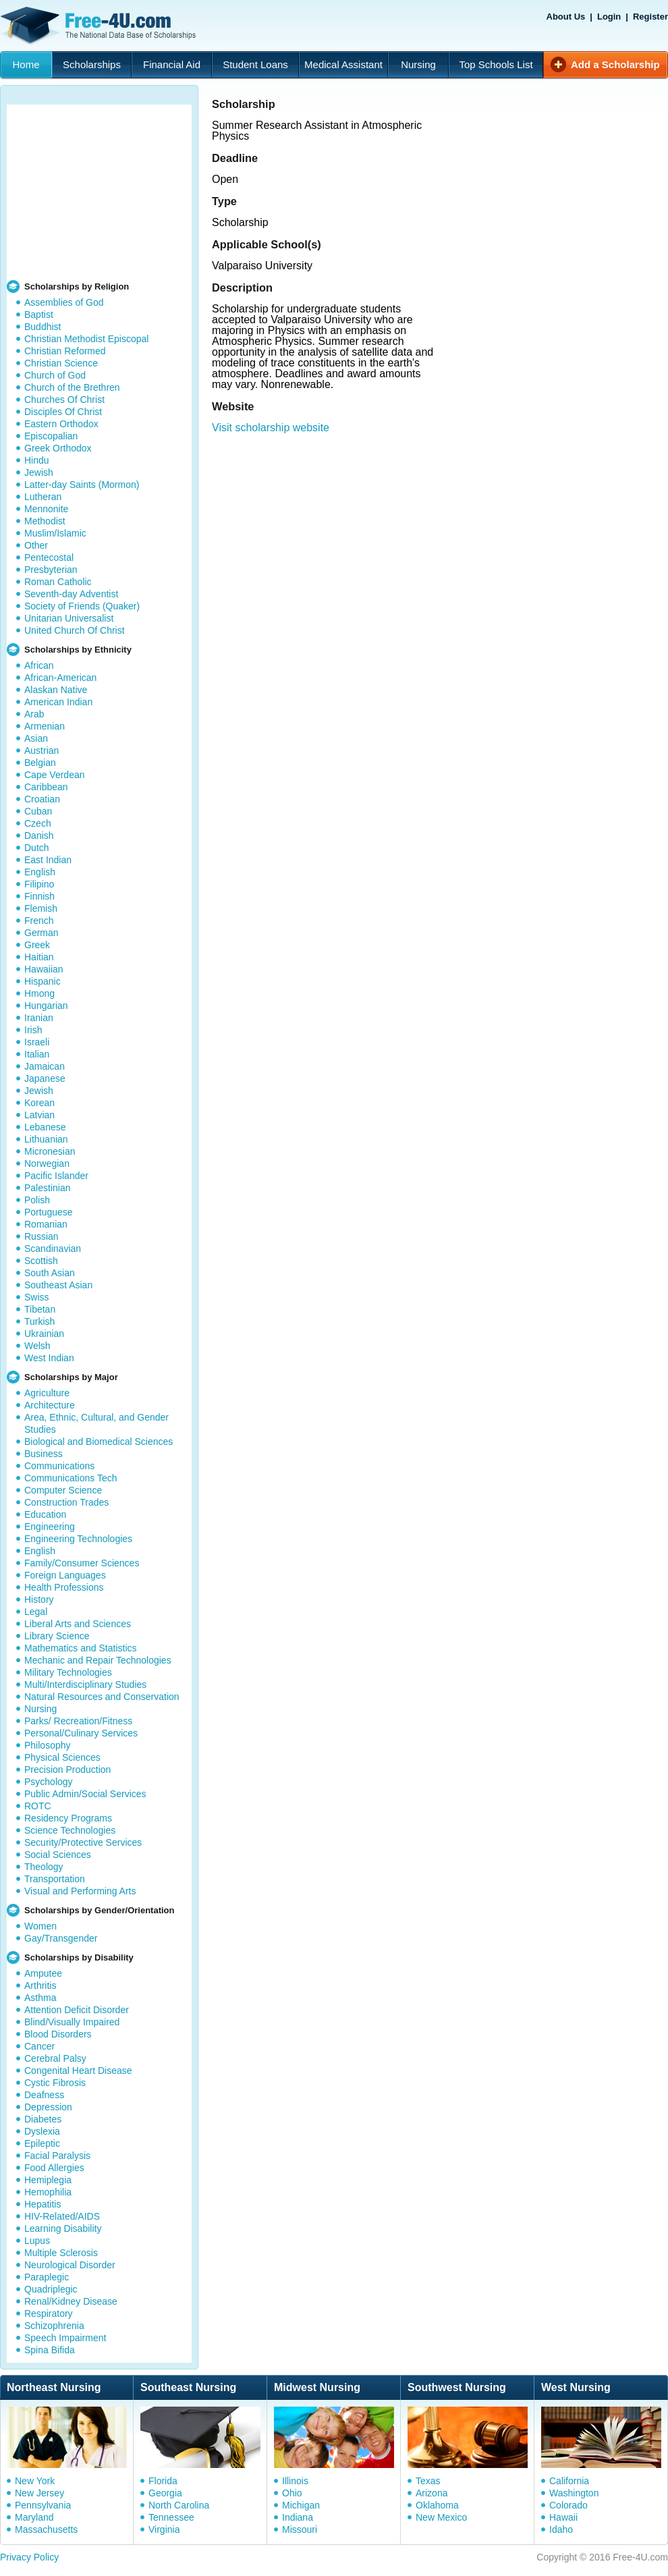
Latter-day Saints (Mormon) (81, 484)
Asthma (40, 1997)
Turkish (39, 1321)
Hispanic (42, 981)
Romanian (45, 1224)
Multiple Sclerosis (61, 2252)
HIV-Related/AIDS (62, 2216)
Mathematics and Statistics (80, 1648)
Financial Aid (171, 64)
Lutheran (42, 496)
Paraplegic (46, 2277)
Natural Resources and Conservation (101, 1696)
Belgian (40, 762)
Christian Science (61, 363)
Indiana (297, 2517)
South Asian (49, 1272)
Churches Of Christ (64, 399)
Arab (34, 714)
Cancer (39, 2046)
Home (25, 64)
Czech (37, 823)
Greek (37, 944)
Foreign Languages (65, 1575)
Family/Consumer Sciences (81, 1563)
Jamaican (44, 1066)
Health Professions (64, 1587)
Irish (33, 1029)
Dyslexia (42, 2131)
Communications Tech (70, 1478)
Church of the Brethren (72, 387)
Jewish (38, 472)
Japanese (44, 1078)
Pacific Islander (56, 1175)
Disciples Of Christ (63, 411)
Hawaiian (43, 969)
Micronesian (49, 1151)
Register (650, 16)
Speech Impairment (65, 2337)
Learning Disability (62, 2228)
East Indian (48, 859)
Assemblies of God (64, 302)
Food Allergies (54, 2167)
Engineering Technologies (78, 1538)
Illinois (295, 2480)
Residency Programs (68, 1818)
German (41, 932)
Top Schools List (495, 64)
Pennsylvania (43, 2505)
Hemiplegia (48, 2179)
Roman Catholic (58, 581)
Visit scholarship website (270, 427)
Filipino (39, 884)
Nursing (418, 64)
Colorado (568, 2505)
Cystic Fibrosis (55, 2082)
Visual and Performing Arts (80, 1891)
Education (45, 1514)
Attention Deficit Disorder (76, 2009)
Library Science (57, 1635)
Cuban (38, 811)
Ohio (292, 2493)
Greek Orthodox (58, 448)
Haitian (39, 957)
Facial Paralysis (57, 2155)
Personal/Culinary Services (81, 1733)
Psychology (48, 1781)
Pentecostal (49, 557)
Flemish (40, 908)
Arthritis (40, 1985)
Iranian (38, 1017)
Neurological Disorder (69, 2264)
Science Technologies (69, 1830)
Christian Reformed (65, 351)
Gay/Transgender (60, 1938)
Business (43, 1453)
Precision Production (67, 1769)
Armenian (44, 726)
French (39, 920)
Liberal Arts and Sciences (77, 1623)
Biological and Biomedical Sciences (98, 1441)
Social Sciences (57, 1854)
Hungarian (46, 1005)
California (569, 2480)
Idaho (561, 2529)
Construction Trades (66, 1502)
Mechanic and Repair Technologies (97, 1660)
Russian (41, 1236)
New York (35, 2480)
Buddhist (42, 326)
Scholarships (92, 64)
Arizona (431, 2493)
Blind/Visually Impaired (71, 2022)
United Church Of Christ (74, 630)
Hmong (39, 993)
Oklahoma (437, 2505)
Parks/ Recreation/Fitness (78, 1721)
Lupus (37, 2240)
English (39, 872)
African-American (60, 677)
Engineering (49, 1526)
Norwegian (46, 1163)
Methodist (44, 521)
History (39, 1599)
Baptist (38, 314)
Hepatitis (42, 2204)
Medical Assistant (343, 64)
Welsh (37, 1345)
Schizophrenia (54, 2325)
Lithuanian (46, 1139)
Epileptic (42, 2143)
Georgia (165, 2493)
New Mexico (441, 2517)
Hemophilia (48, 2192)
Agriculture (46, 1393)
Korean (39, 1102)
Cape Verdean (54, 774)
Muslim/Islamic (55, 533)
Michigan (301, 2505)
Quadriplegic (51, 2289)
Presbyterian (51, 569)
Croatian (42, 799)
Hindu (36, 460)
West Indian (49, 1357)
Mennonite (46, 508)
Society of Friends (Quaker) (82, 606)
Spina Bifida (49, 2350)
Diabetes (42, 2119)
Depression (48, 2107)
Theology (43, 1866)
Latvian (39, 1114)
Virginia (163, 2529)
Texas (428, 2480)
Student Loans (255, 64)
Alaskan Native (55, 689)
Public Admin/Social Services (85, 1793)
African (39, 665)
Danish (39, 835)
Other (36, 545)
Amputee (43, 1973)
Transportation (54, 1878)
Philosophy (47, 1745)
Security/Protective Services (83, 1842)
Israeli (36, 1042)
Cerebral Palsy (55, 2058)
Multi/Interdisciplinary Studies (85, 1684)
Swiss (36, 1297)
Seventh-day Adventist (71, 593)
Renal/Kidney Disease (70, 2301)
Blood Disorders (58, 2034)
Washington (574, 2493)
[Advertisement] (99, 189)
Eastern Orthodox (61, 423)
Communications (59, 1465)
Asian (36, 738)
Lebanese (45, 1127)
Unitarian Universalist (68, 618)
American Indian (58, 701)
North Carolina (178, 2505)
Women (40, 1926)
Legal (35, 1611)
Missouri (299, 2529)
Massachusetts (46, 2529)
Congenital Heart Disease (78, 2070)
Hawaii (563, 2517)
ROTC (37, 1806)
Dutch (36, 847)
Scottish (41, 1260)
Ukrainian (44, 1333)
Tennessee (171, 2517)
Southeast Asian (58, 1285)
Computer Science (63, 1490)
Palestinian (47, 1187)
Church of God (55, 375)
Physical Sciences (62, 1757)
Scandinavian (52, 1248)
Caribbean (46, 787)
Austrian (41, 750)
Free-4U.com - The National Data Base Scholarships (100, 26)
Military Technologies (68, 1672)
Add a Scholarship (615, 64)
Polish (37, 1200)
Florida (162, 2480)
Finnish (39, 896)
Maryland (34, 2517)
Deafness (44, 2094)
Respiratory (48, 2313)
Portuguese (48, 1212)
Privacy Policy (29, 2557)
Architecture (49, 1405)
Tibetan (39, 1309)
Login (609, 16)
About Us (566, 16)
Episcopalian (51, 436)
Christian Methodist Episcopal (86, 338)
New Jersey (39, 2493)
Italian (36, 1054)
